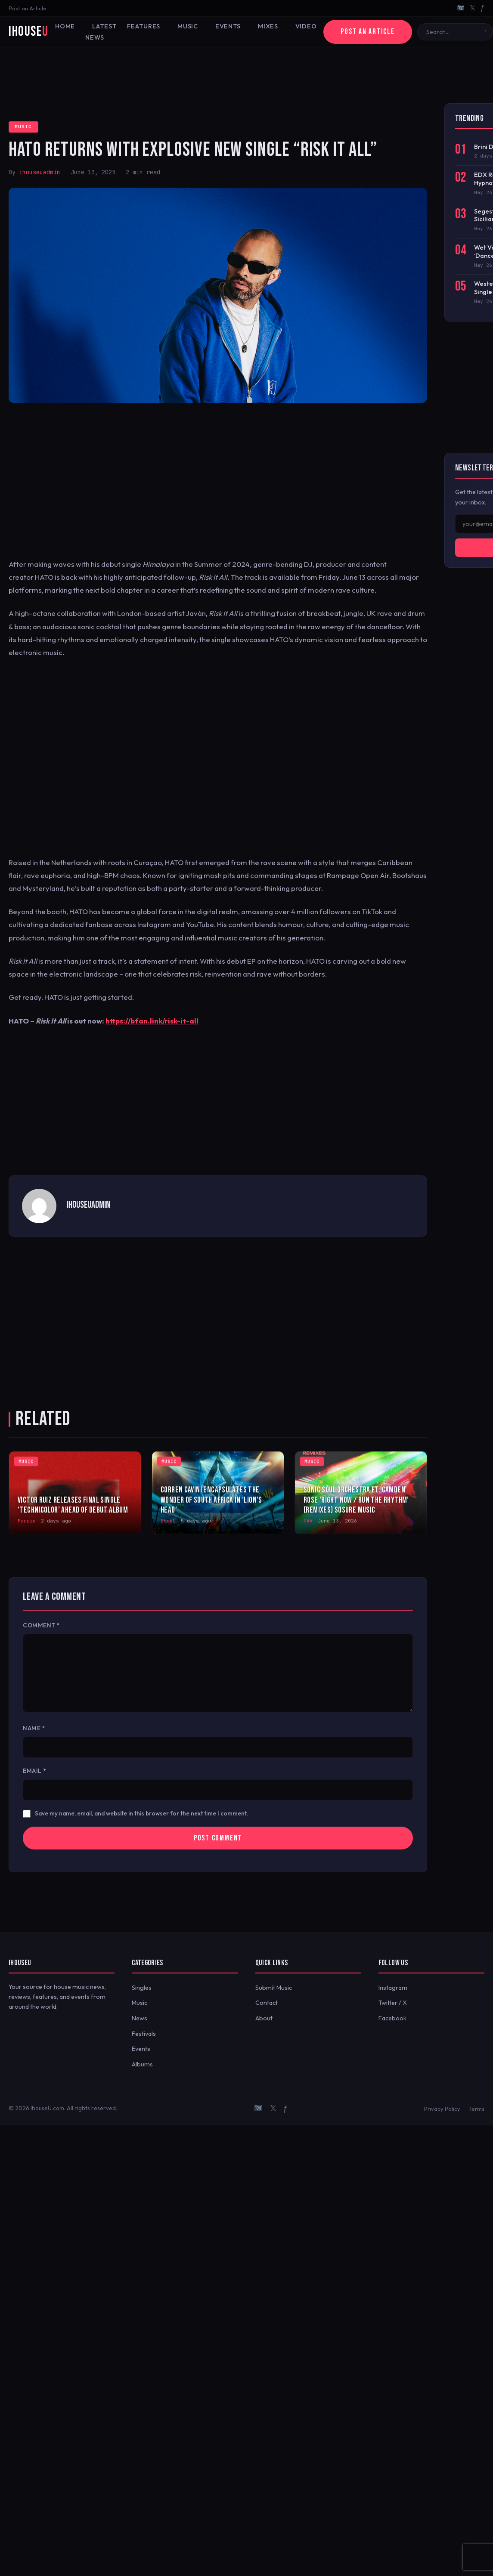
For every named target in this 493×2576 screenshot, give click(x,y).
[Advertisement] (246, 75)
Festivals (144, 2034)
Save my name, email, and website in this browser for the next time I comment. (141, 1813)
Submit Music (273, 1988)
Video (306, 26)
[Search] (453, 31)
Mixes (268, 26)
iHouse (28, 31)
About (264, 2018)
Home (65, 26)
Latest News (101, 31)
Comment (41, 1625)
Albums (142, 2064)
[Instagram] (461, 8)
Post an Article (28, 8)
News (139, 2018)
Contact (266, 2003)
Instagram (392, 1988)
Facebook (392, 2018)
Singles (142, 1988)
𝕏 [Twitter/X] (472, 7)
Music (187, 26)
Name (34, 1728)
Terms (476, 2108)
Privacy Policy (442, 2108)
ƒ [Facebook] (482, 7)
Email (35, 1771)
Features (143, 26)
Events (228, 26)
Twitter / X (392, 2003)
